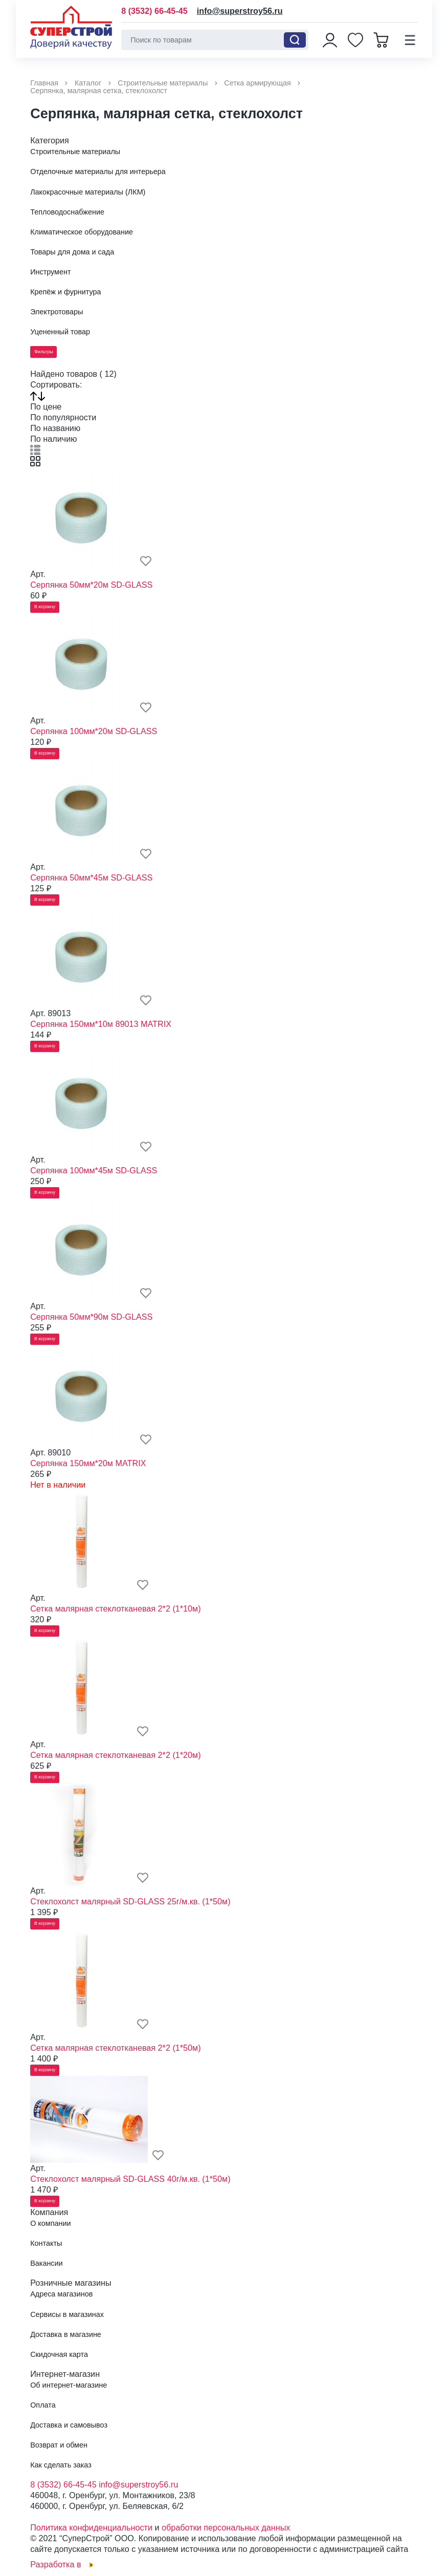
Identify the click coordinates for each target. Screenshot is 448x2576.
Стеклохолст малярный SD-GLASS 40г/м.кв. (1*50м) (130, 2178)
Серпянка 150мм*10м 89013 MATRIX (100, 1023)
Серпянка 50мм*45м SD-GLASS (91, 877)
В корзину (44, 606)
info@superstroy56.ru (240, 11)
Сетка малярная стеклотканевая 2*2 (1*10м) (115, 1608)
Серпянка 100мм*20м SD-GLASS (93, 731)
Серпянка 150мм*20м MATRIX (88, 1463)
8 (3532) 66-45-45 (154, 11)
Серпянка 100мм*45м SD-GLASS (93, 1170)
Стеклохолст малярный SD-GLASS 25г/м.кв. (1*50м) (130, 1901)
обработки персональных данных (226, 2527)
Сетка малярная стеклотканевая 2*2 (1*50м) (115, 2047)
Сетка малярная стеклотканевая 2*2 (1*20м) (115, 1754)
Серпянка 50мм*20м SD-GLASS (91, 584)
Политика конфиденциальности (91, 2527)
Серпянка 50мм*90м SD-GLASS (91, 1316)
